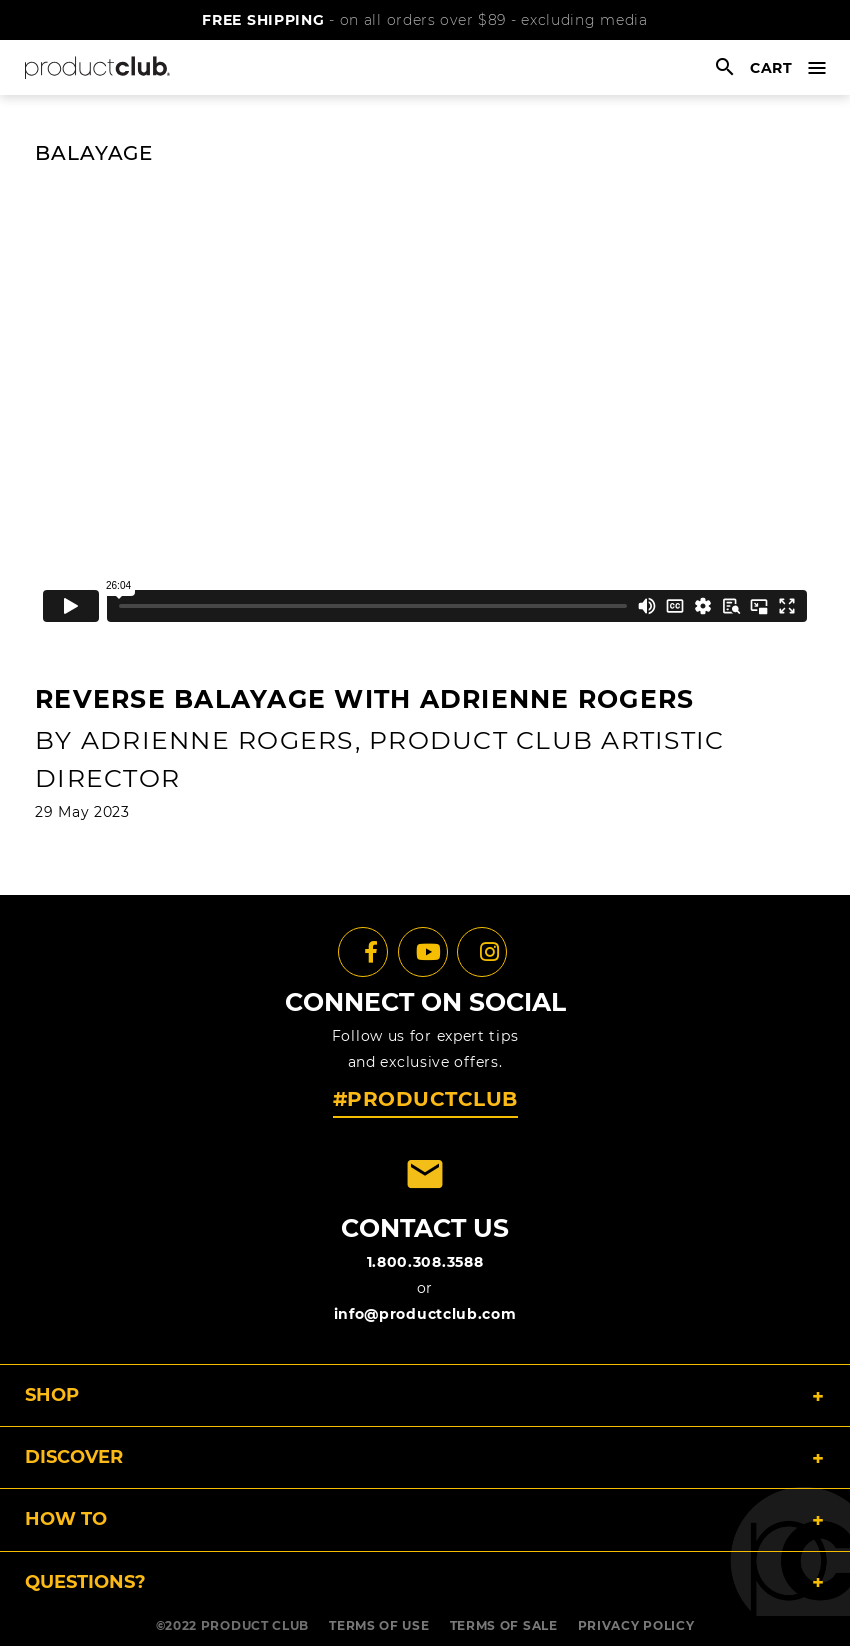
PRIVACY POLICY (636, 1625)
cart (771, 68)
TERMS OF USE (379, 1625)
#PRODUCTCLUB (425, 1099)
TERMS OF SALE (504, 1625)
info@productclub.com (425, 1314)
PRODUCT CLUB (255, 1625)
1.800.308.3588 (425, 1262)
